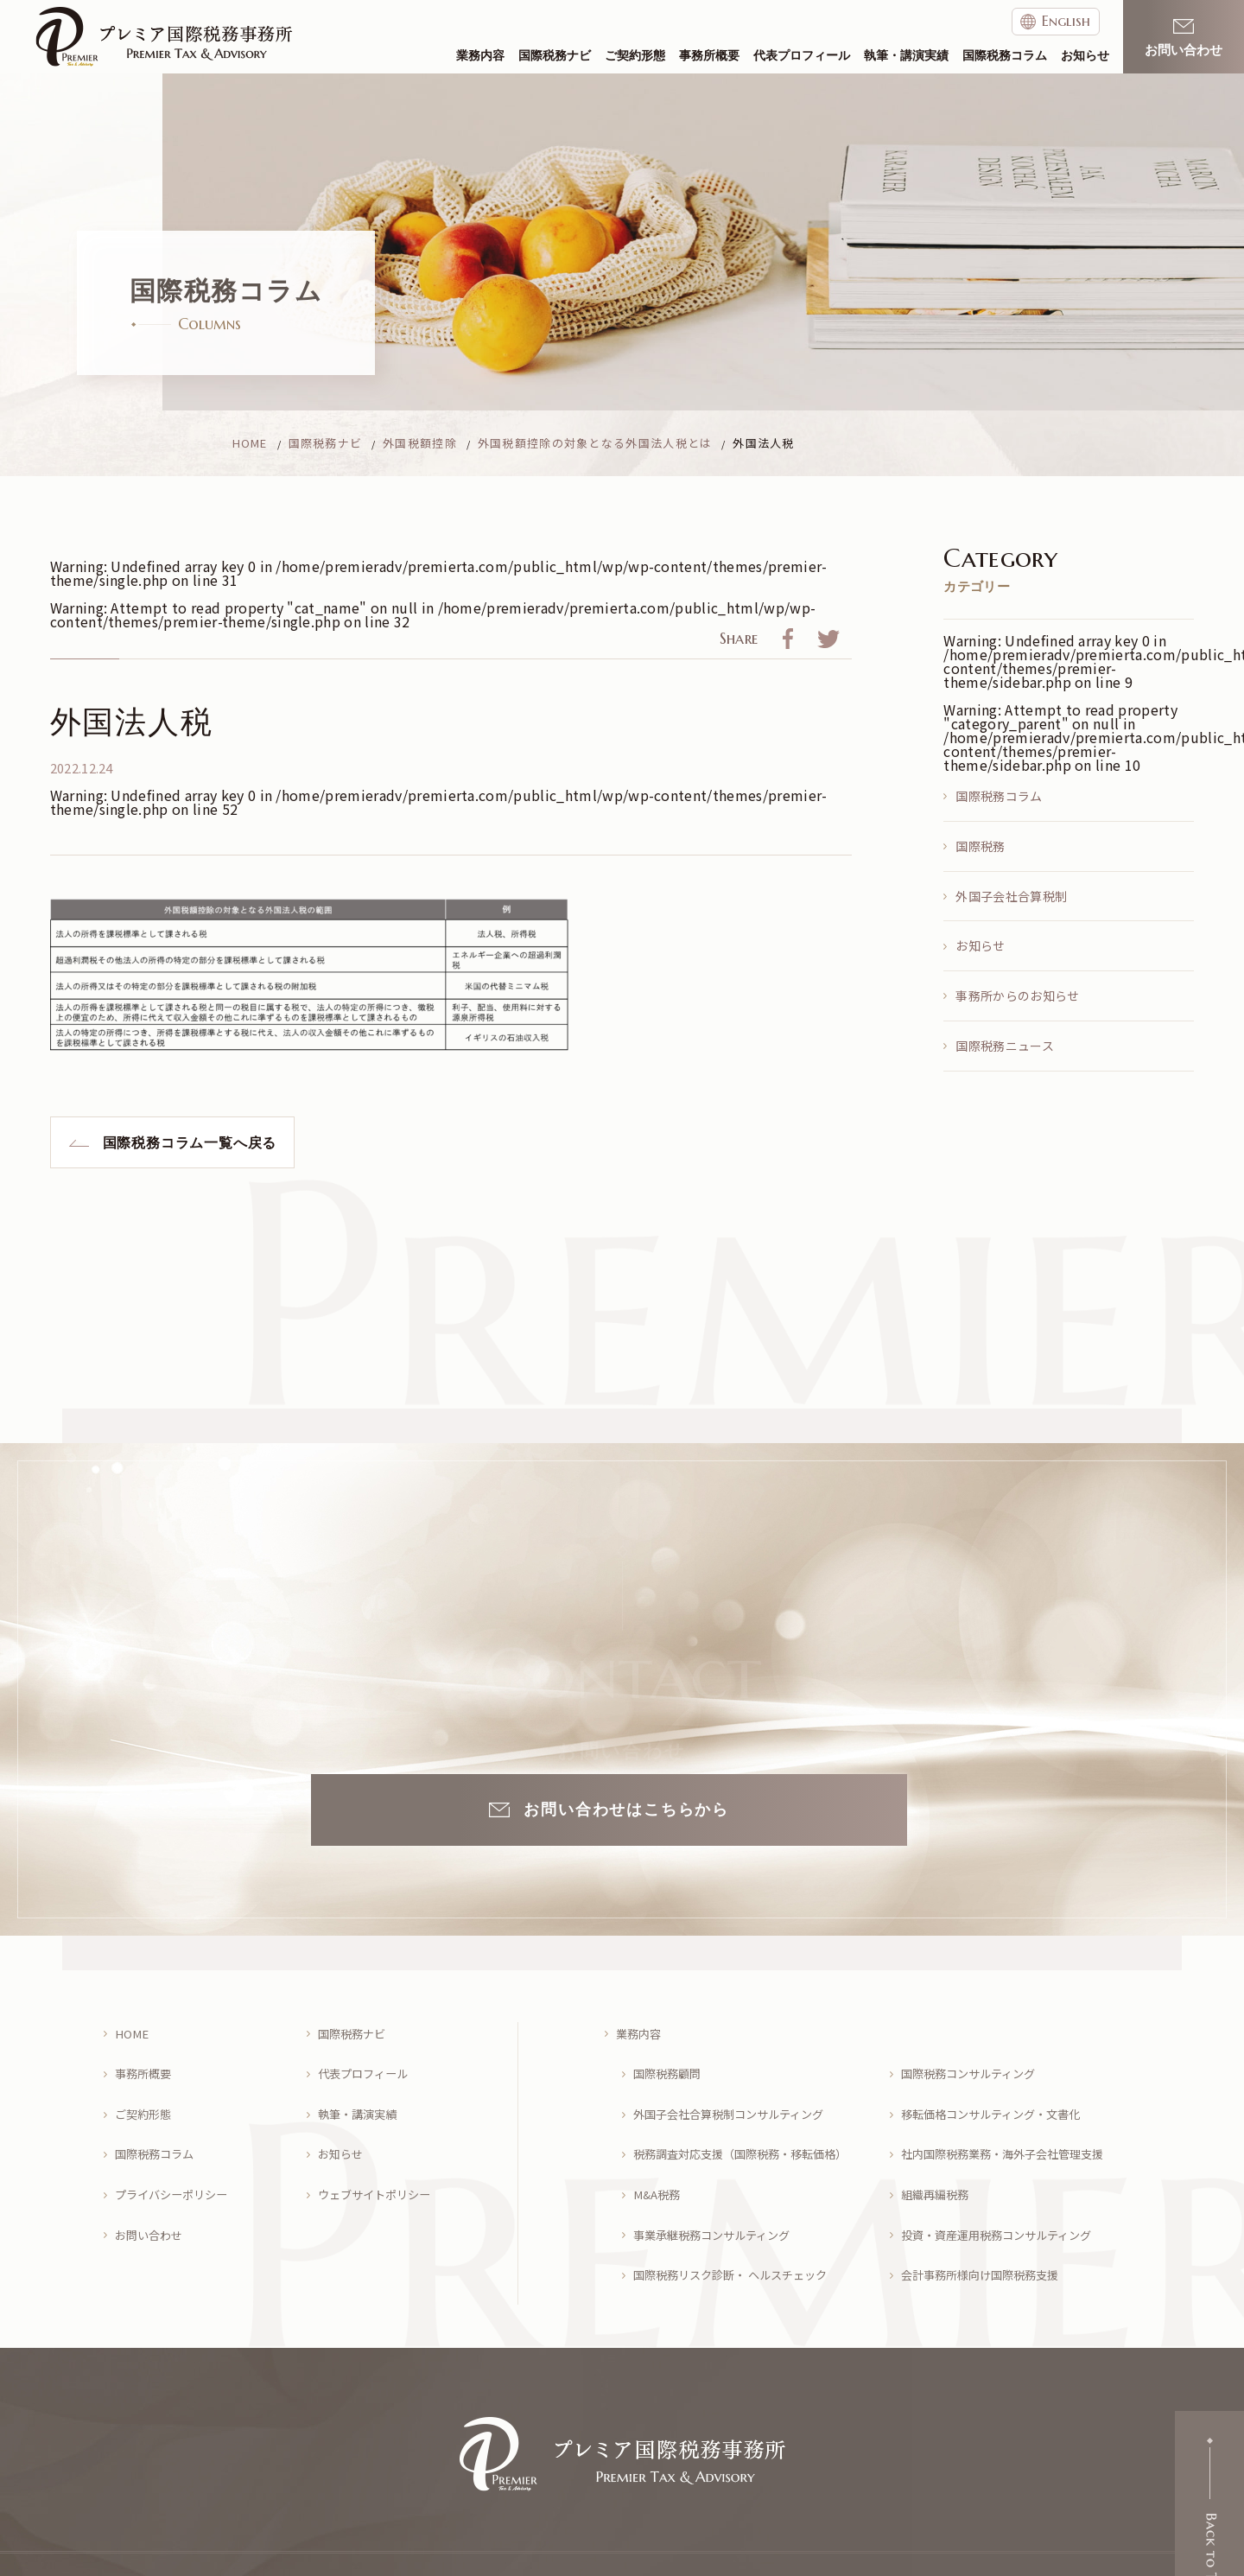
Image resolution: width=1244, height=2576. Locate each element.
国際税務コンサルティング (974, 2065)
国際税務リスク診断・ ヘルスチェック (738, 2236)
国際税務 (980, 846)
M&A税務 (659, 2167)
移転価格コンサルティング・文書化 (998, 2099)
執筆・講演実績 (906, 55)
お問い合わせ (152, 2201)
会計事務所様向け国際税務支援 (986, 2236)
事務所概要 (709, 55)
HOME (133, 2030)
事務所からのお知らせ (1017, 995)
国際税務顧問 (670, 2065)
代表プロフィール (801, 55)
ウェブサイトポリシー (379, 2167)
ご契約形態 (635, 55)
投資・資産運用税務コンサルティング (1004, 2201)
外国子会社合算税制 (1011, 896)
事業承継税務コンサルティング (718, 2201)
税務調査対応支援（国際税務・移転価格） (749, 2133)
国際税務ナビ (554, 55)
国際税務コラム (1004, 55)
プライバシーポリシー (176, 2167)
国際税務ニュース (1004, 1045)
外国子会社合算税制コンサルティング (736, 2099)
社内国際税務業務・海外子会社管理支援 (1011, 2133)
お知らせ (1085, 55)
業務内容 (480, 55)
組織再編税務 (938, 2167)
